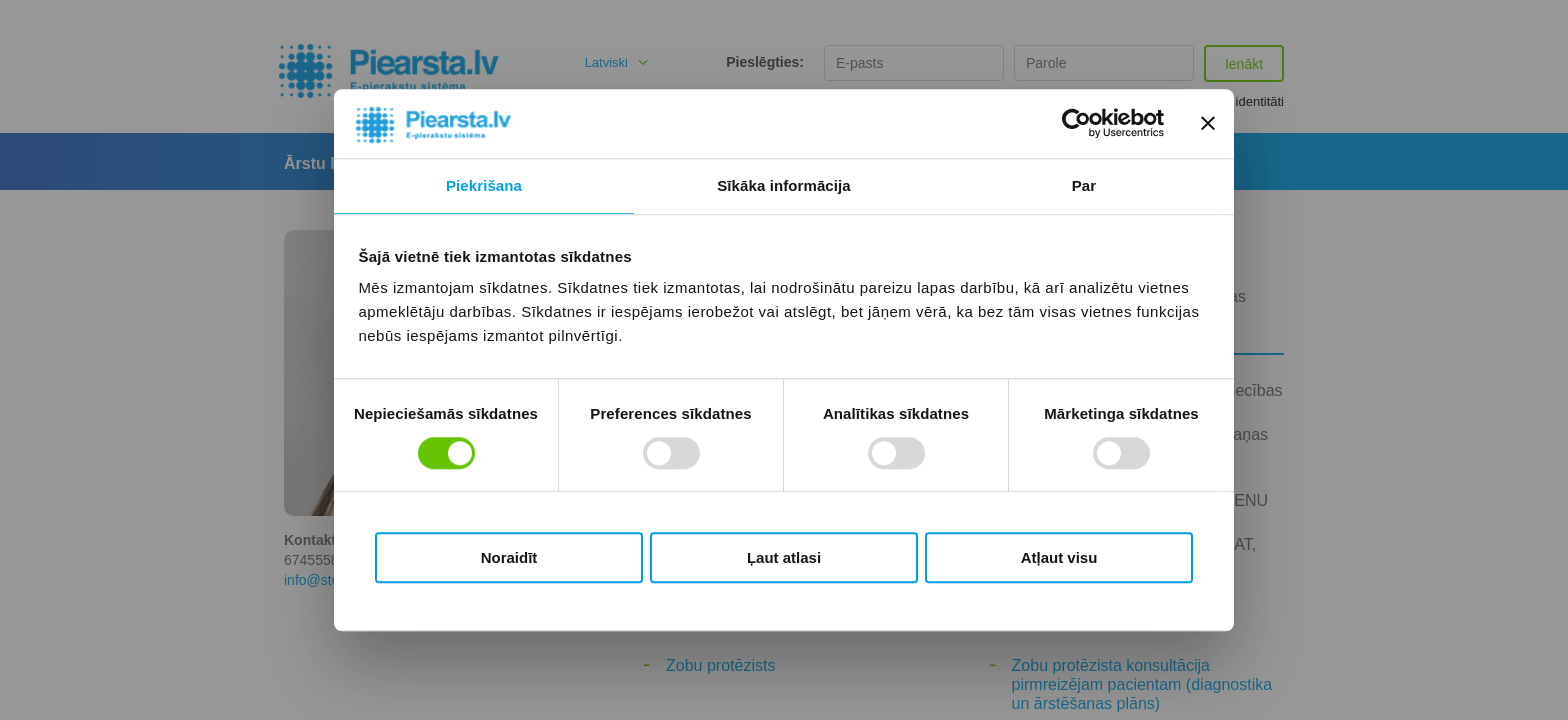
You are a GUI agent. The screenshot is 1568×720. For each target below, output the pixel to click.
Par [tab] (1084, 185)
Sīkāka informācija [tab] (784, 185)
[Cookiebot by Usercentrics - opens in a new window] (1076, 124)
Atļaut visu (1059, 557)
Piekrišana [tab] (484, 185)
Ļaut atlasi (784, 557)
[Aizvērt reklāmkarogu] (1208, 124)
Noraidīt (509, 557)
